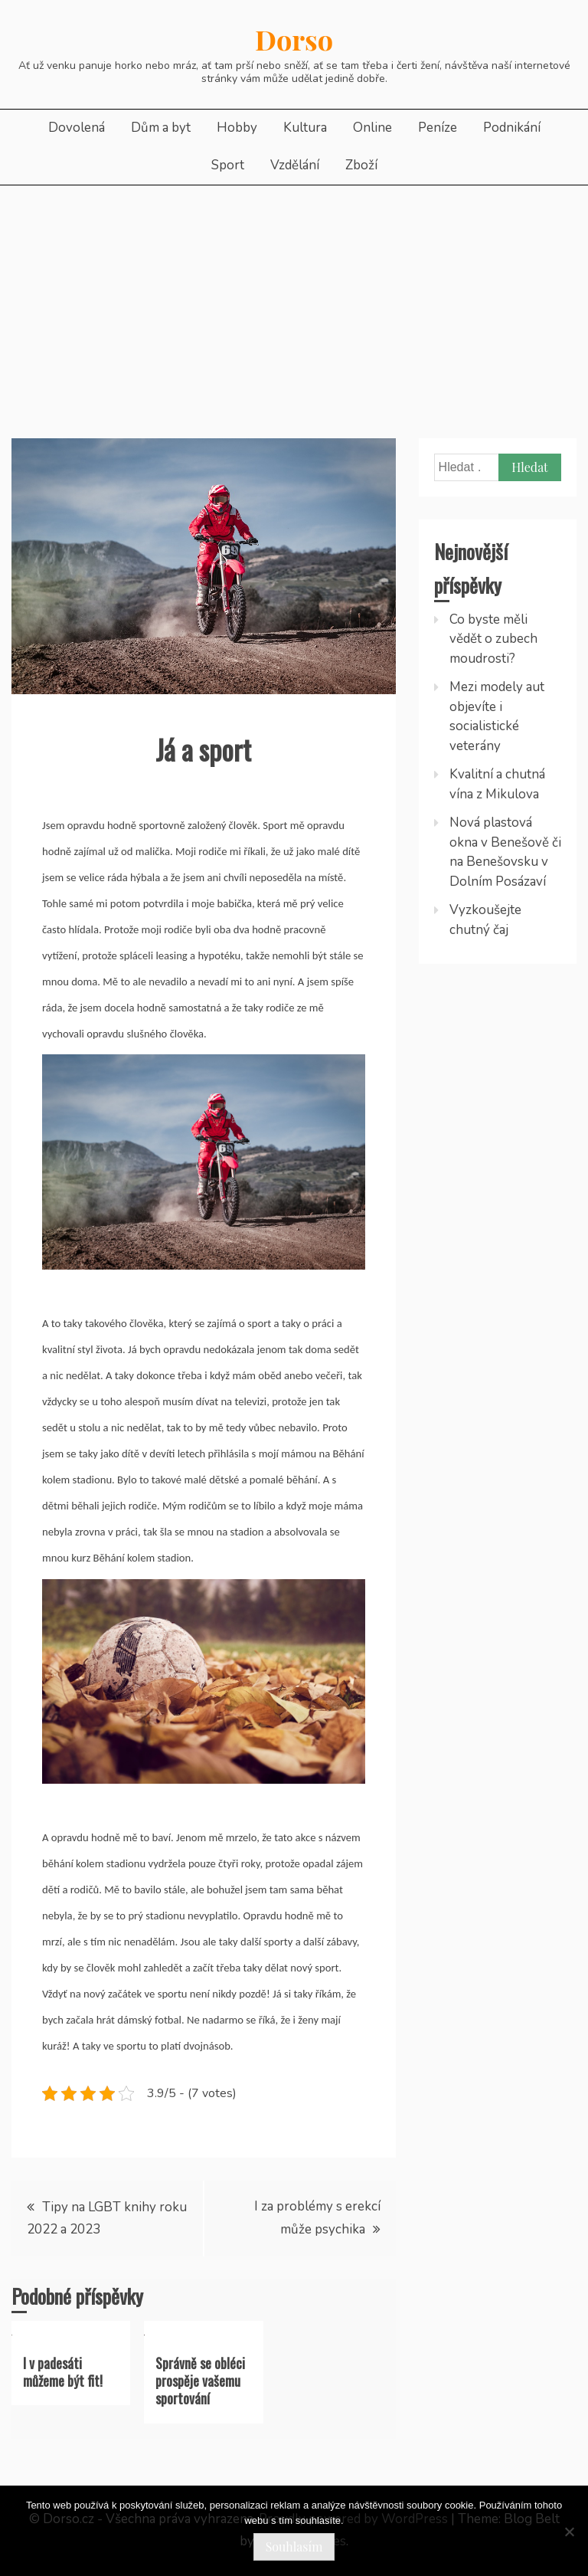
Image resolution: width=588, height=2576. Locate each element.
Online (372, 127)
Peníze (437, 127)
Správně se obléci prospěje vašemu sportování (200, 2381)
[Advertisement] (294, 300)
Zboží (361, 165)
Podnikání (512, 127)
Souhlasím (294, 2546)
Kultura (305, 127)
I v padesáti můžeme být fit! (63, 2372)
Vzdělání (294, 165)
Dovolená (76, 127)
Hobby (237, 127)
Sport (227, 165)
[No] (569, 2531)
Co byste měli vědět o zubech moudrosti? (493, 639)
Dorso (294, 39)
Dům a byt (161, 127)
